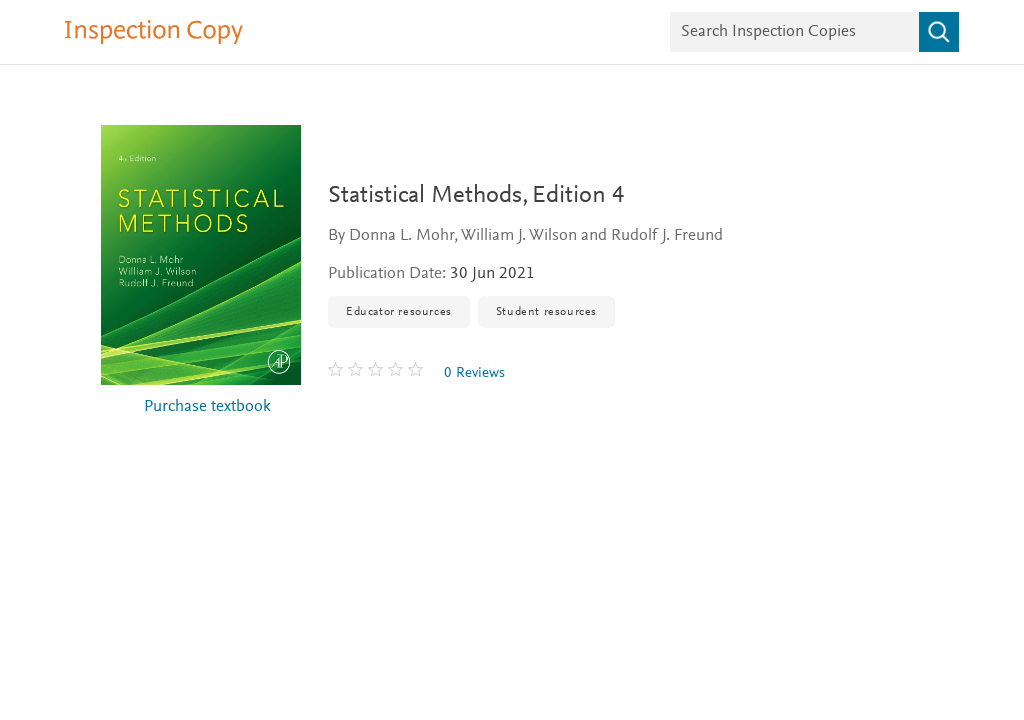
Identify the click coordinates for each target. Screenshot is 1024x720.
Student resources (546, 312)
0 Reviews (474, 373)
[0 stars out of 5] (378, 373)
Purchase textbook (207, 407)
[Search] (939, 32)
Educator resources (399, 312)
